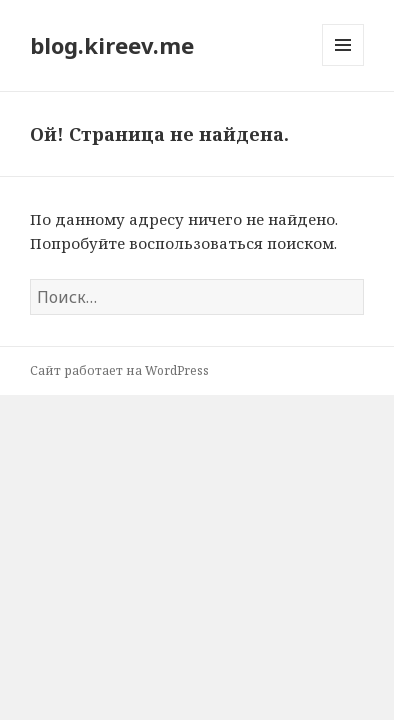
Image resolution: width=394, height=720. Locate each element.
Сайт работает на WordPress (119, 370)
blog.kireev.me (112, 45)
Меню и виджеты (343, 65)
